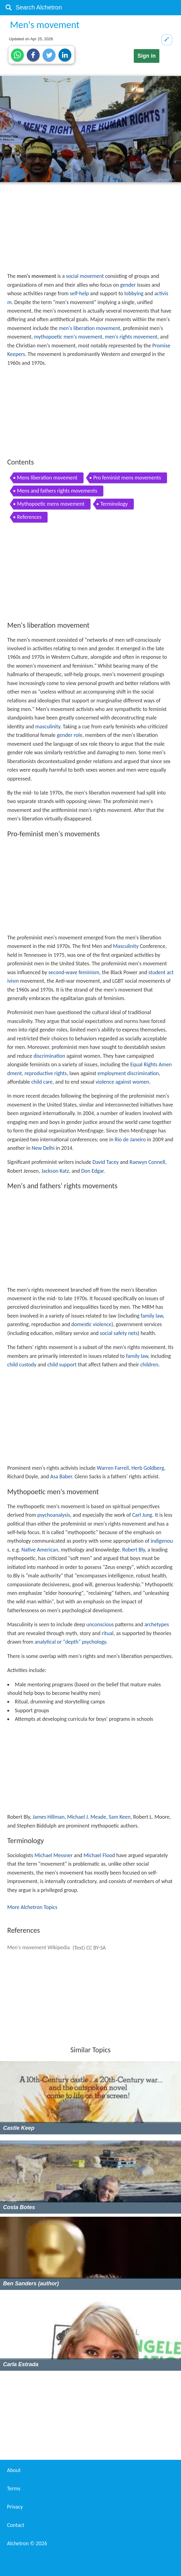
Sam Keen (120, 1817)
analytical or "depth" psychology (70, 1641)
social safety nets (119, 1333)
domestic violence (91, 1324)
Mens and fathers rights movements (57, 490)
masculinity (47, 726)
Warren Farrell (113, 1468)
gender (128, 285)
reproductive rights (45, 1073)
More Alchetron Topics (32, 1907)
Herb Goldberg (147, 1468)
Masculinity (126, 946)
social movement (85, 276)
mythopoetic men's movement (68, 336)
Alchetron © (27, 2543)
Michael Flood (99, 1855)
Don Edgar (92, 1171)
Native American (39, 1549)
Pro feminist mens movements (127, 477)
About (14, 2470)
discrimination (49, 1056)
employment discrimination (128, 1073)
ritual (108, 1633)
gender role (69, 735)
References (29, 517)
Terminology (114, 503)
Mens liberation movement (47, 477)
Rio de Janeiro (130, 1139)
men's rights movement (131, 336)
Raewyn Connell (147, 1162)
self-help (79, 293)
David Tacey (106, 1162)
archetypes (156, 1624)
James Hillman (49, 1817)
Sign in (146, 56)
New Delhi (43, 1148)
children (149, 1364)
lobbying (134, 293)
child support (61, 1364)
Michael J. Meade (86, 1817)
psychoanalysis (53, 1515)
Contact (15, 2525)
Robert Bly (133, 1549)
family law (152, 1315)
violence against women (122, 1081)
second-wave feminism (73, 972)
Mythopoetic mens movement (50, 503)
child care (42, 1081)
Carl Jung (142, 1515)
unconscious (100, 1624)
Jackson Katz (55, 1171)
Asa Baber (61, 1476)
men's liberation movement (89, 328)
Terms (13, 2488)
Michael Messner (53, 1855)
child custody (22, 1364)
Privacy (15, 2506)
